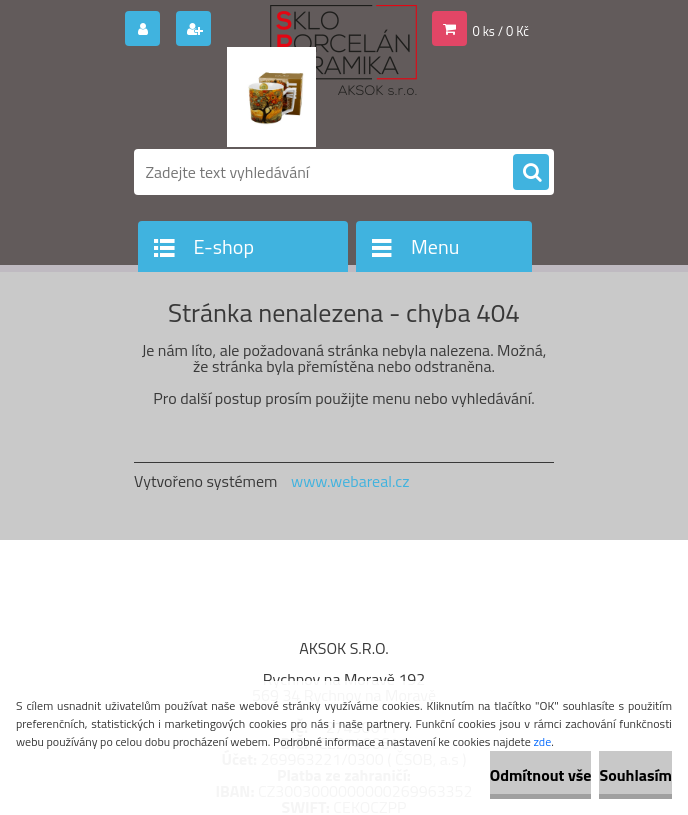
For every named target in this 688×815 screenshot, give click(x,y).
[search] (531, 173)
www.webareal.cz (350, 481)
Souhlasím (635, 775)
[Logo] (271, 97)
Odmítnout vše (541, 775)
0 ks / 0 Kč (501, 31)
